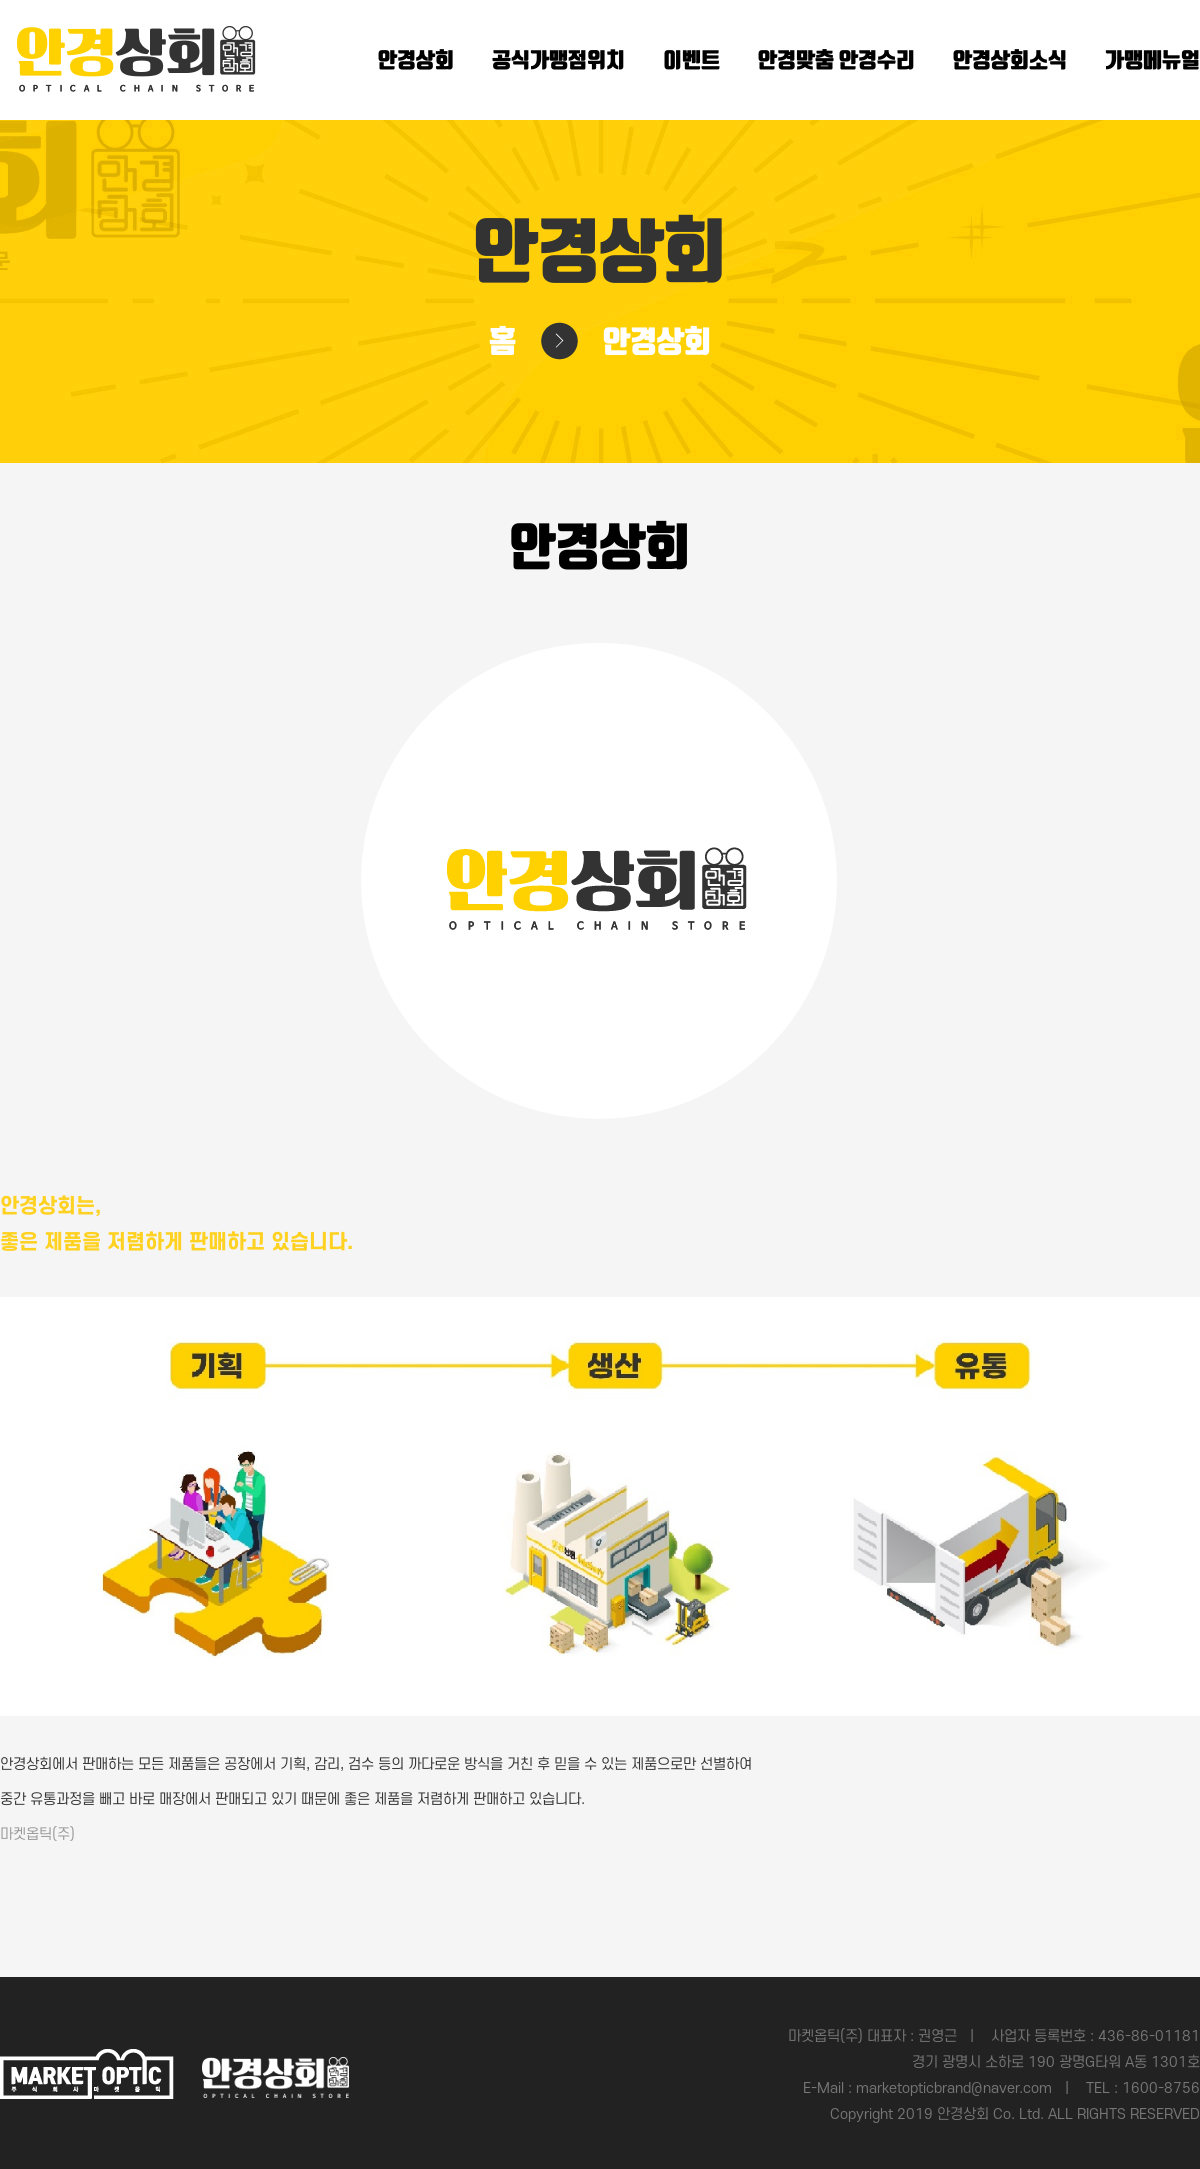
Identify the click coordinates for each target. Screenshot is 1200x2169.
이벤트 (691, 61)
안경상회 (416, 61)
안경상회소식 (1010, 61)
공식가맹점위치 (558, 61)
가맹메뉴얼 (1152, 61)
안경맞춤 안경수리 (836, 61)
